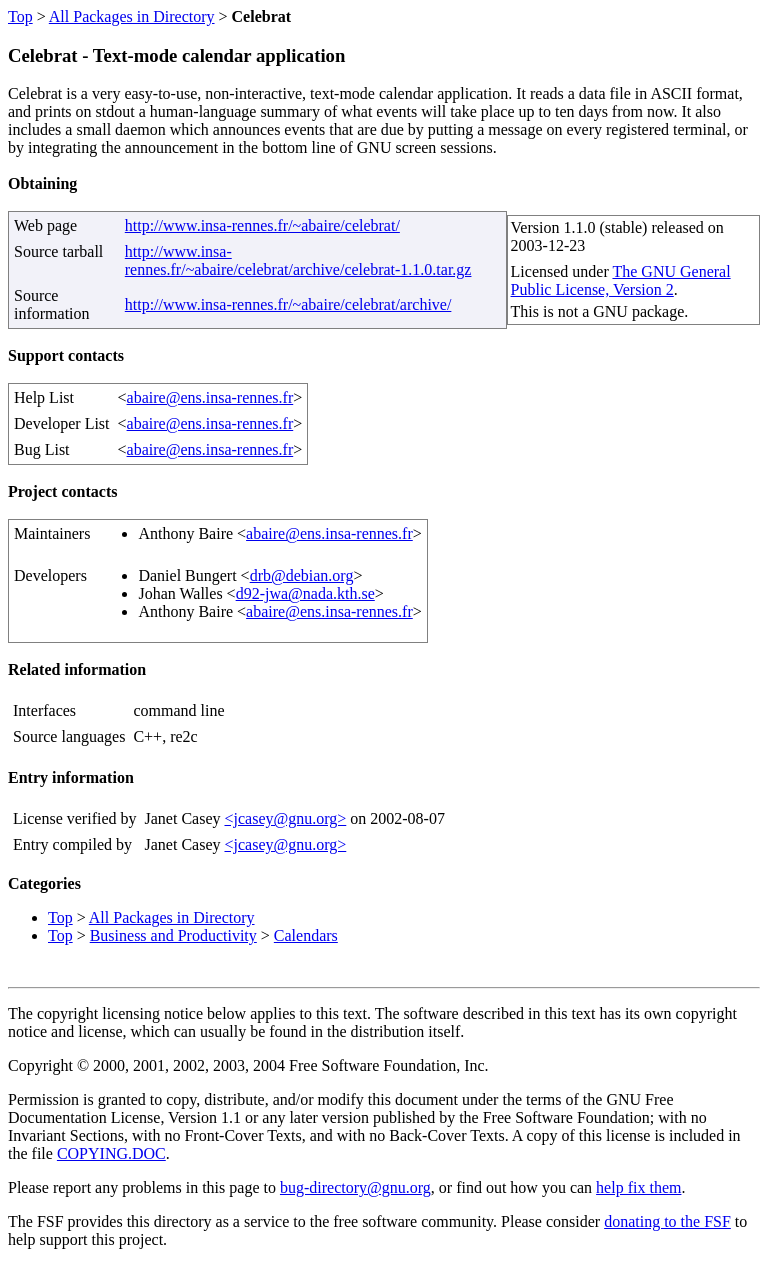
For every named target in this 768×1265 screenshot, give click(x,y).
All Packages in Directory (132, 16)
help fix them (638, 1187)
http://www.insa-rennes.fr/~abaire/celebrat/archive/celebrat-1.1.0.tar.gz (298, 260)
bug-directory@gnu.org (355, 1187)
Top (20, 16)
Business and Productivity (173, 935)
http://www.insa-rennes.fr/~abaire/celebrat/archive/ (288, 304)
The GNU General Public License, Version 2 (621, 280)
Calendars (306, 935)
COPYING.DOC (111, 1153)
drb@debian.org (302, 575)
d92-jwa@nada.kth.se (305, 593)
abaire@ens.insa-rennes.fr (210, 397)
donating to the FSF (667, 1221)
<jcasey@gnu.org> (285, 818)
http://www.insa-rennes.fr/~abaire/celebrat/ (262, 225)
